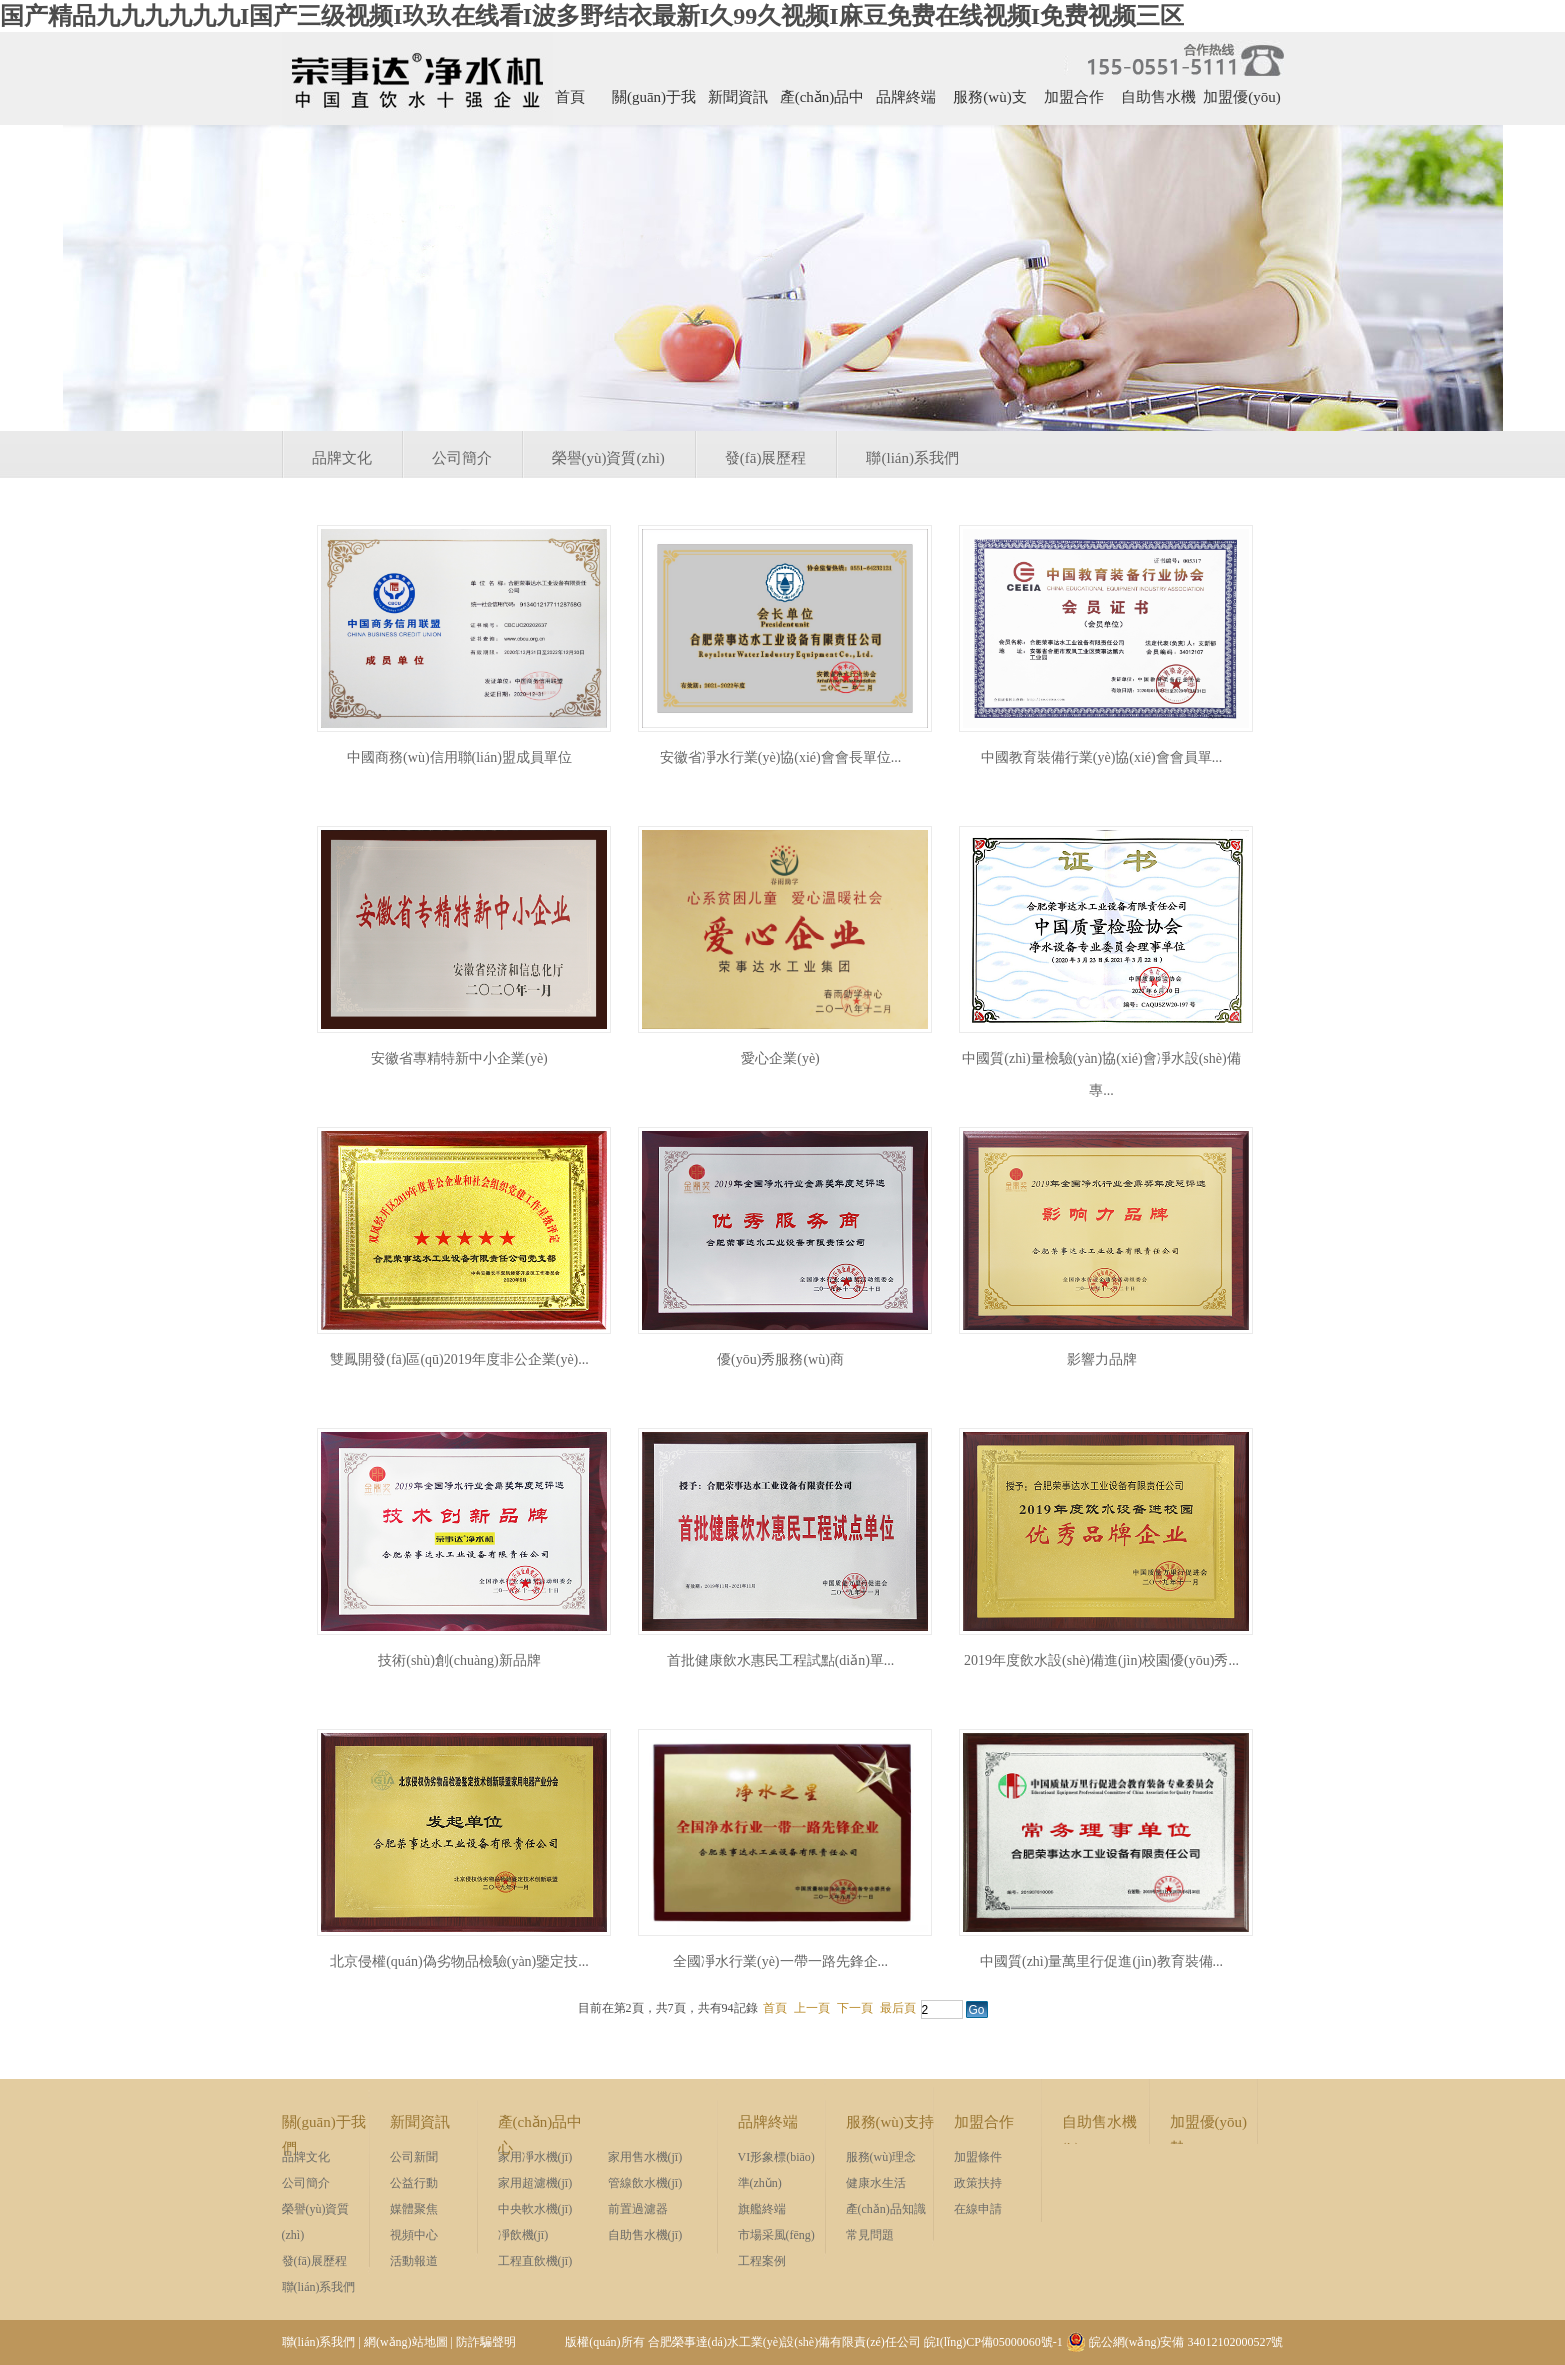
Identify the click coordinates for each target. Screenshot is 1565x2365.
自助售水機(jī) (1158, 103)
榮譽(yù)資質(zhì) (608, 458)
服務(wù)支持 (989, 103)
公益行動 (414, 2183)
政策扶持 (978, 2183)
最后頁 (898, 2008)
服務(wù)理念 (881, 2157)
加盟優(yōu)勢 (1242, 103)
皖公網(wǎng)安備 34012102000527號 (1175, 2342)
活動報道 (414, 2261)
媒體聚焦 (414, 2209)
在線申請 (978, 2209)
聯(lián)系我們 (912, 458)
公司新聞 (414, 2157)
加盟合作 (1074, 97)
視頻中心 (414, 2235)
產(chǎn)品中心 (822, 103)
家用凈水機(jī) (535, 2157)
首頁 (570, 97)
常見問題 (870, 2235)
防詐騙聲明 (486, 2342)
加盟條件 (978, 2157)
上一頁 (812, 2008)
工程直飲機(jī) (535, 2261)
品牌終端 (906, 97)
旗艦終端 (762, 2209)
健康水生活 (876, 2183)
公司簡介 (462, 458)
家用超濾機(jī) (535, 2183)
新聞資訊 (738, 97)
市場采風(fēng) (776, 2235)
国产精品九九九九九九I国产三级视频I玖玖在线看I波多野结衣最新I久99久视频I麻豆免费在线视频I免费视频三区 (592, 16)
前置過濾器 (638, 2209)
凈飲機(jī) (523, 2235)
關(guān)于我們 (654, 103)
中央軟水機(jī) (535, 2209)
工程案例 (762, 2261)
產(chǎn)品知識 (886, 2209)
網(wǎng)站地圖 (406, 2342)
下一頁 (855, 2008)
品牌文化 (342, 458)
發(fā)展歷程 (766, 458)
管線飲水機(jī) (645, 2183)
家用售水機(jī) (645, 2157)
